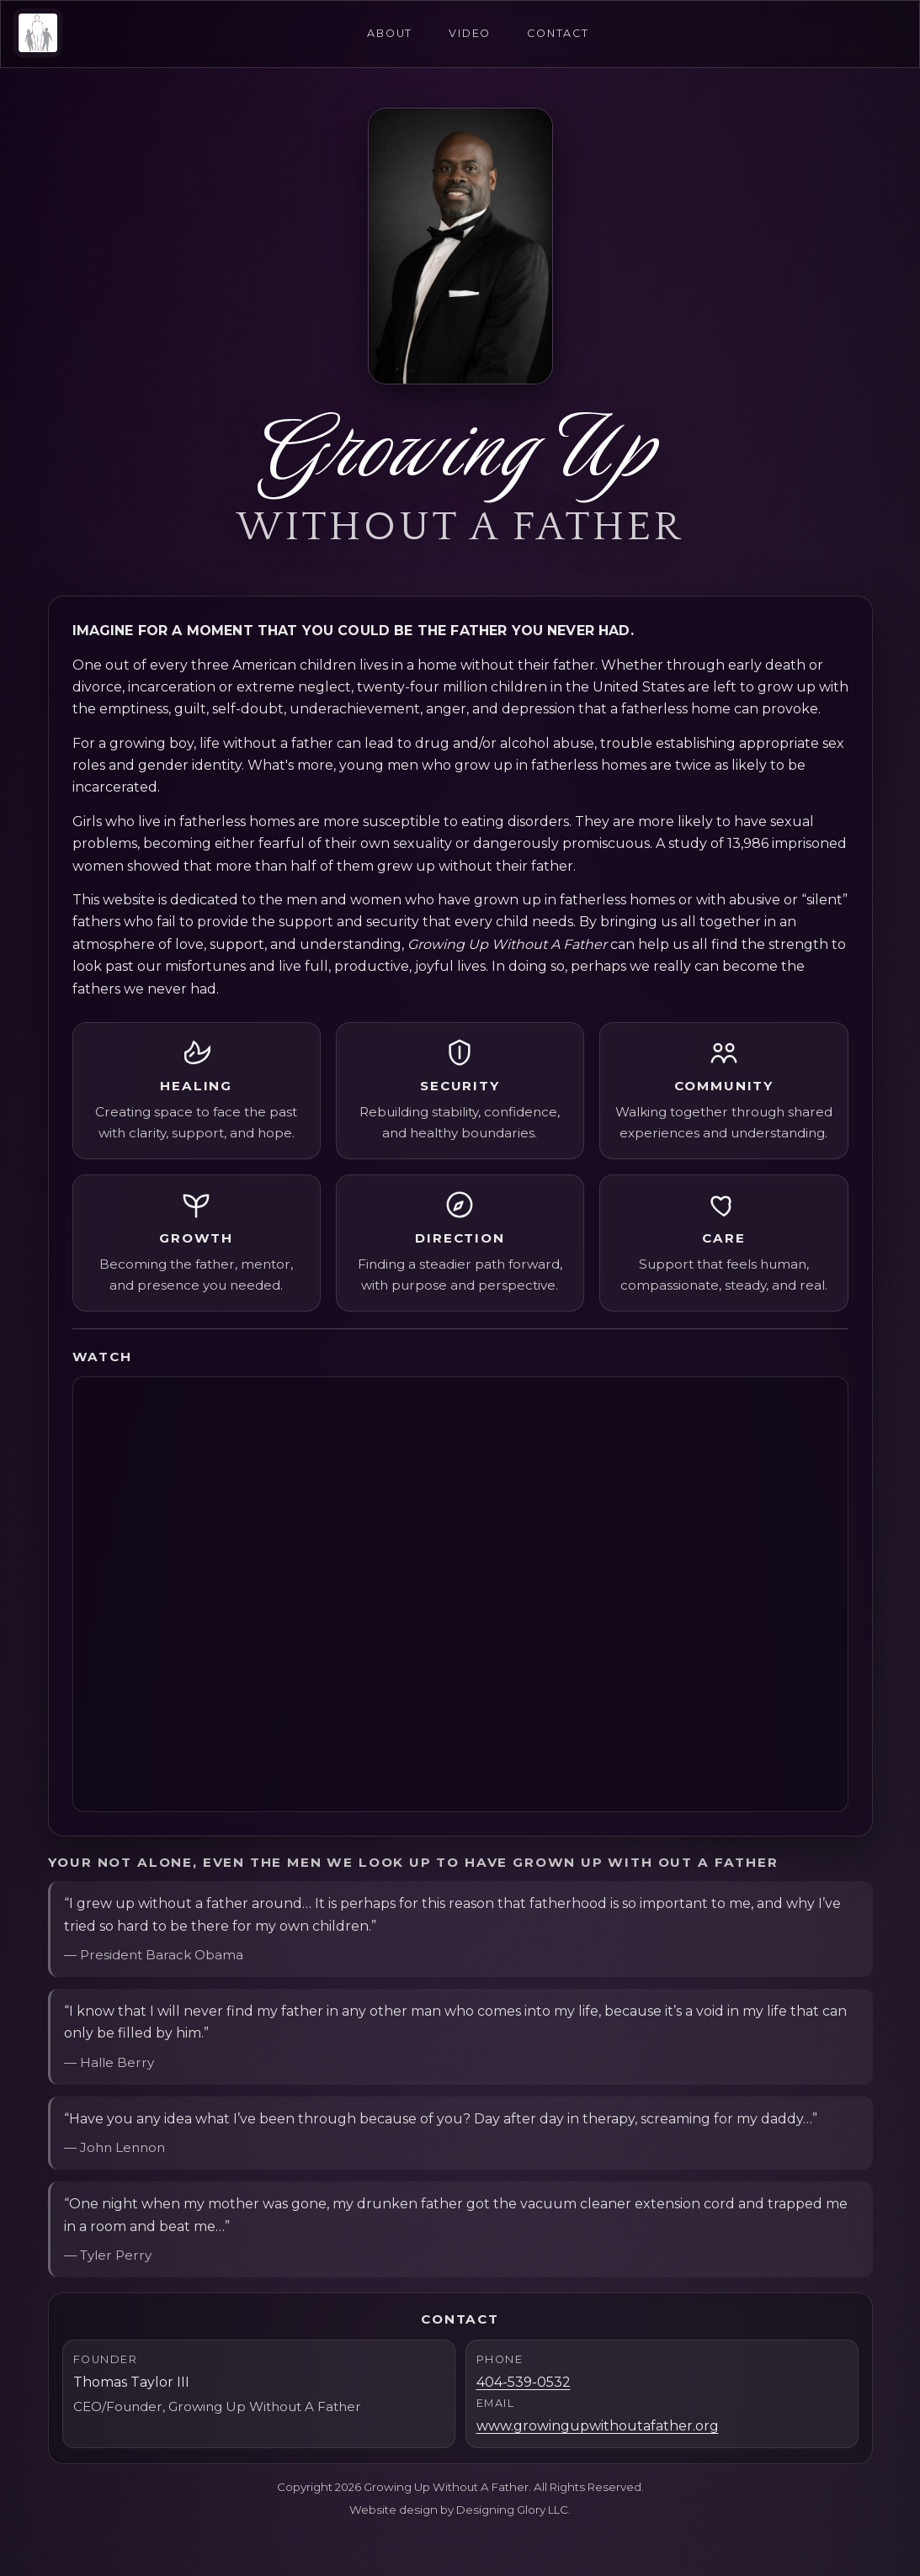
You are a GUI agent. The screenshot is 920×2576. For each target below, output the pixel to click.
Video (470, 34)
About (388, 34)
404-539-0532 (523, 2382)
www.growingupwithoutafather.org (597, 2426)
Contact (560, 34)
